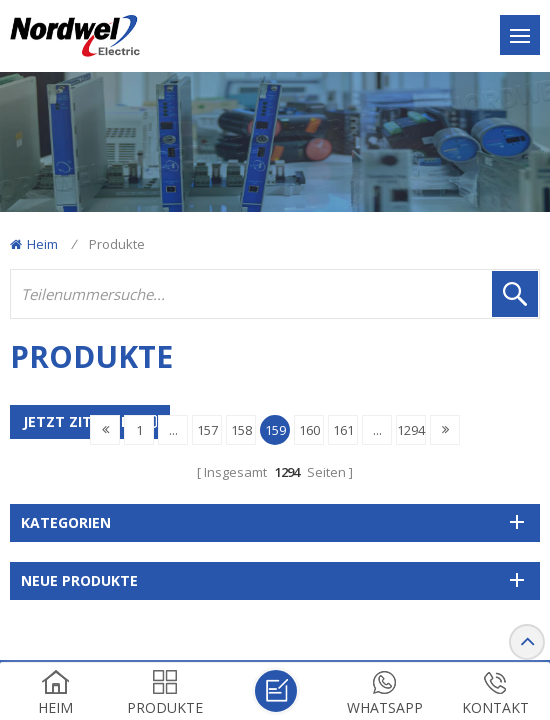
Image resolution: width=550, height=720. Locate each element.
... (173, 430)
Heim (34, 244)
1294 (411, 430)
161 (343, 430)
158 (241, 430)
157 (207, 430)
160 (309, 430)
